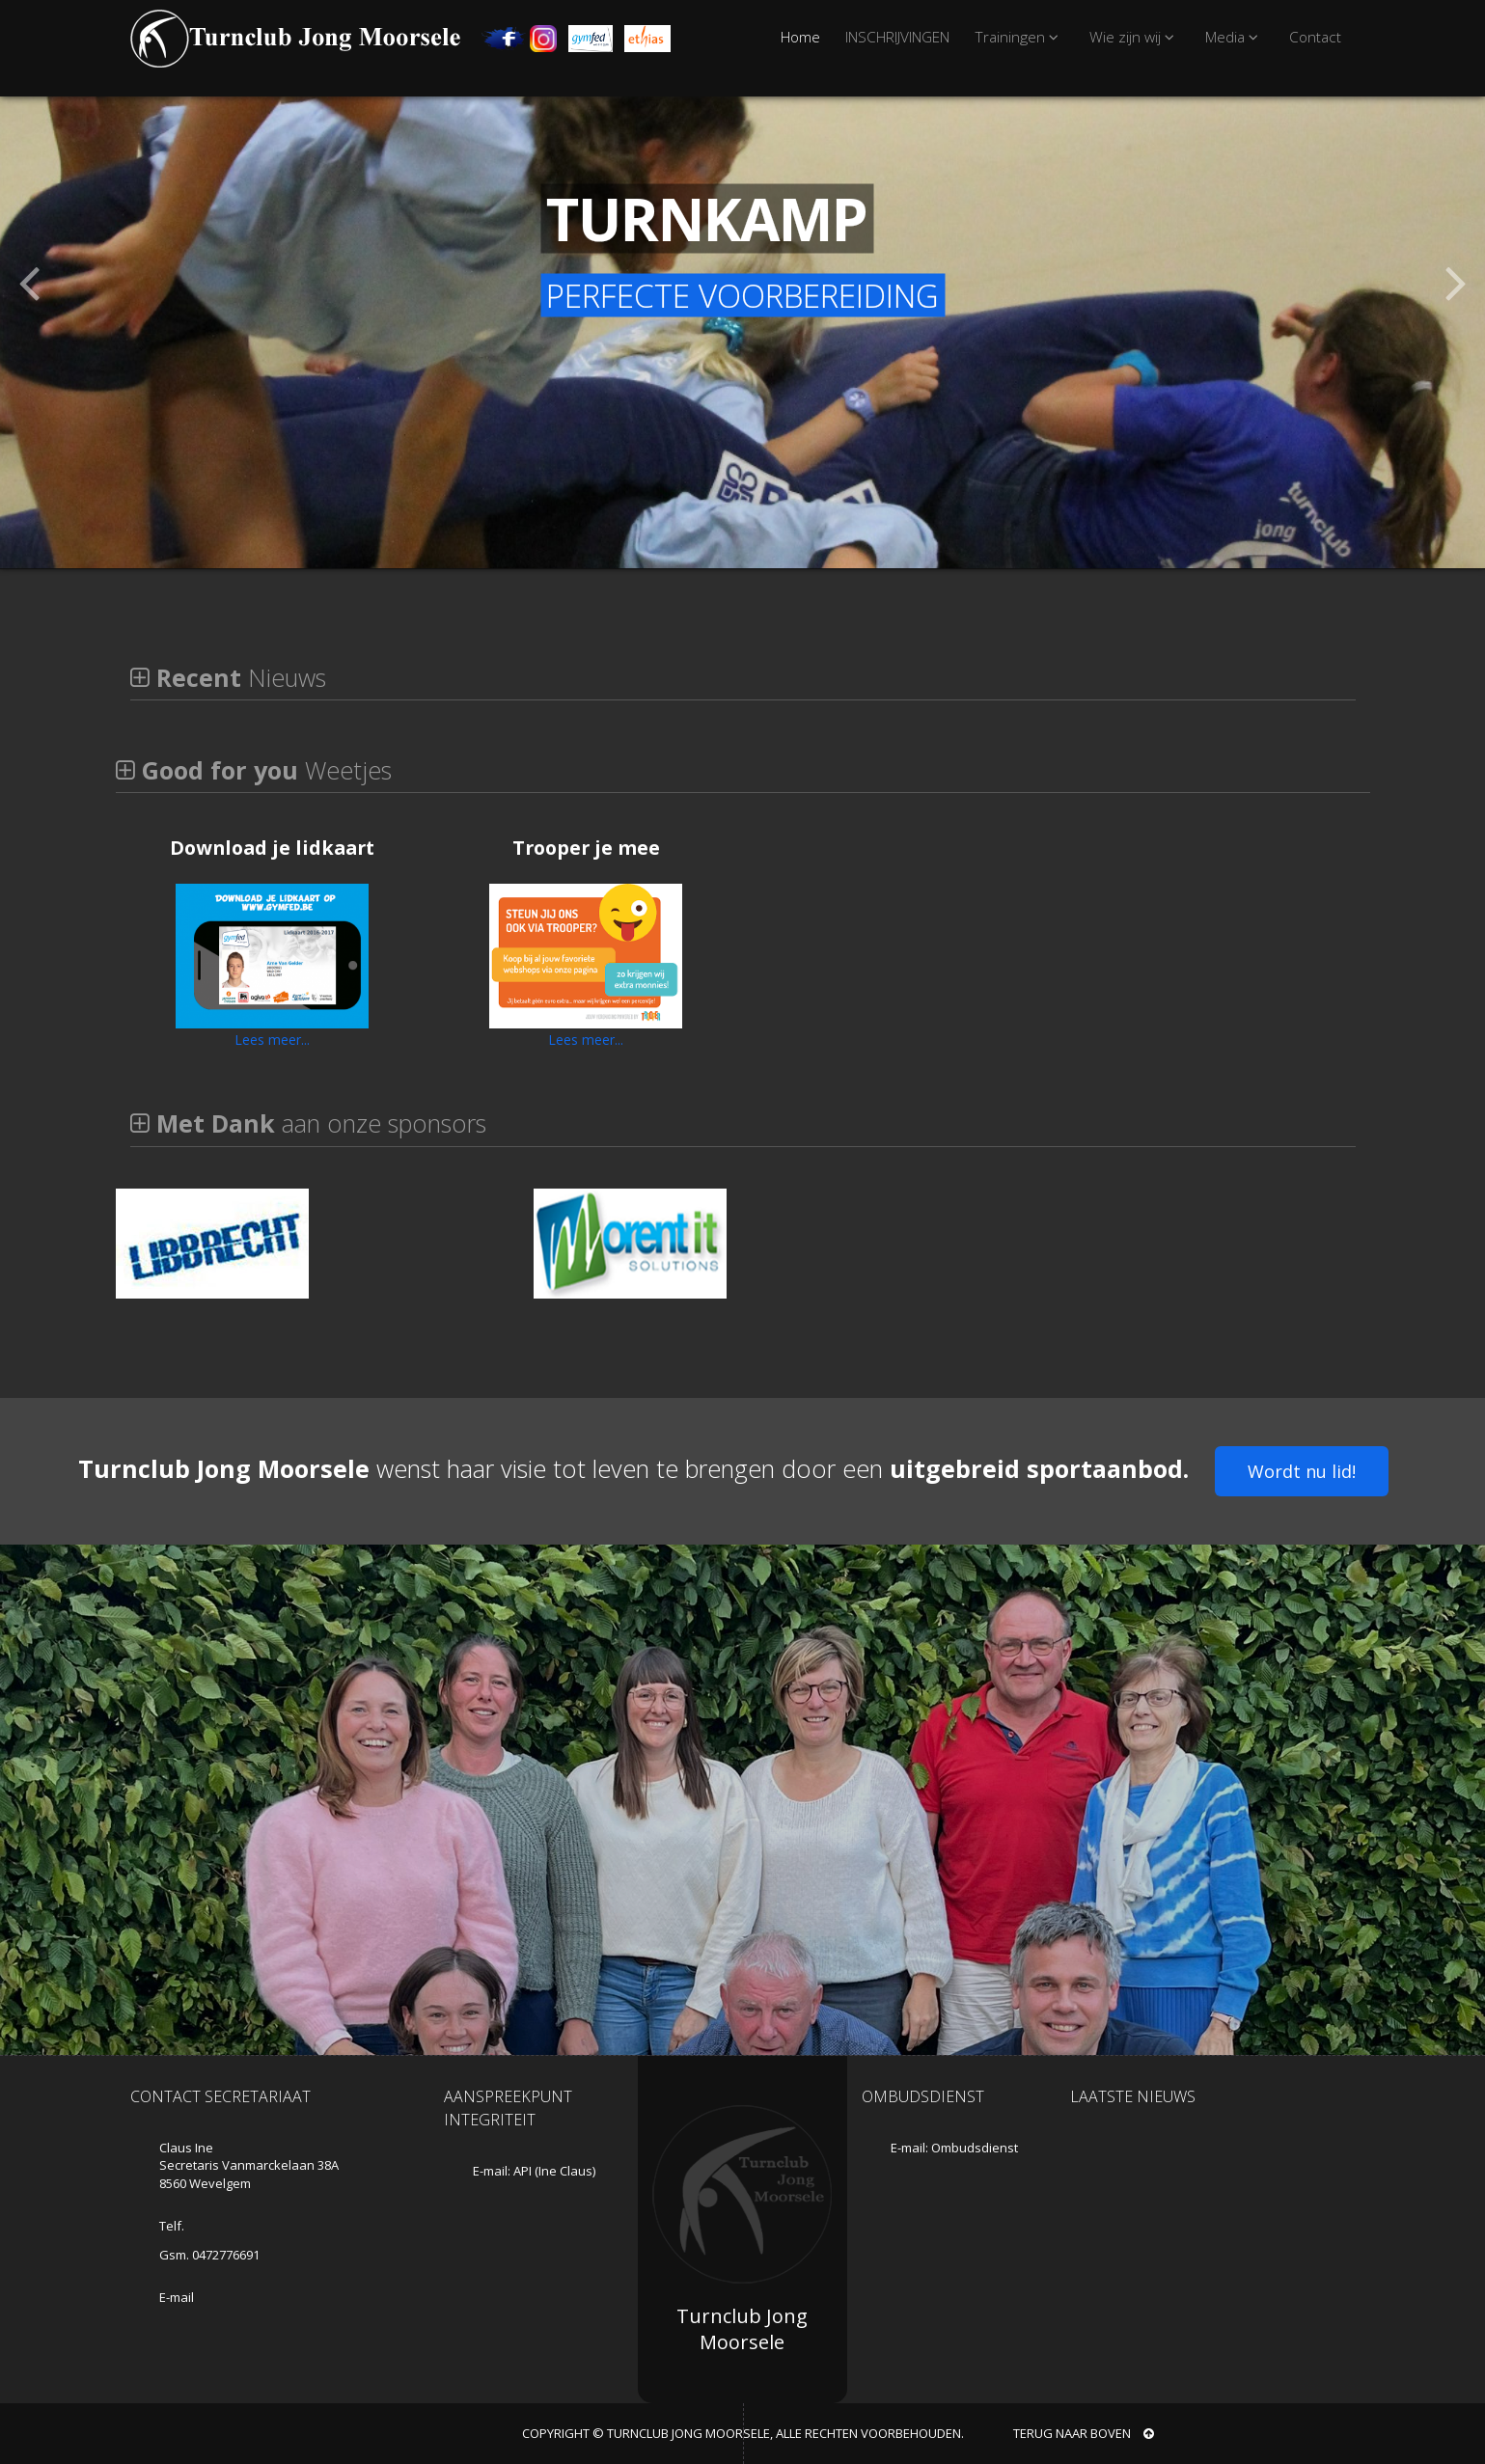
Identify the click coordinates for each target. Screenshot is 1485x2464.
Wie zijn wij (1134, 37)
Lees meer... (272, 1039)
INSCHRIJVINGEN (897, 37)
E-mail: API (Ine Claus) (534, 2170)
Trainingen (1019, 37)
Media (1234, 37)
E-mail (176, 2297)
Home (800, 37)
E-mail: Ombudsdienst (954, 2147)
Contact (1315, 37)
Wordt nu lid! (1302, 1471)
